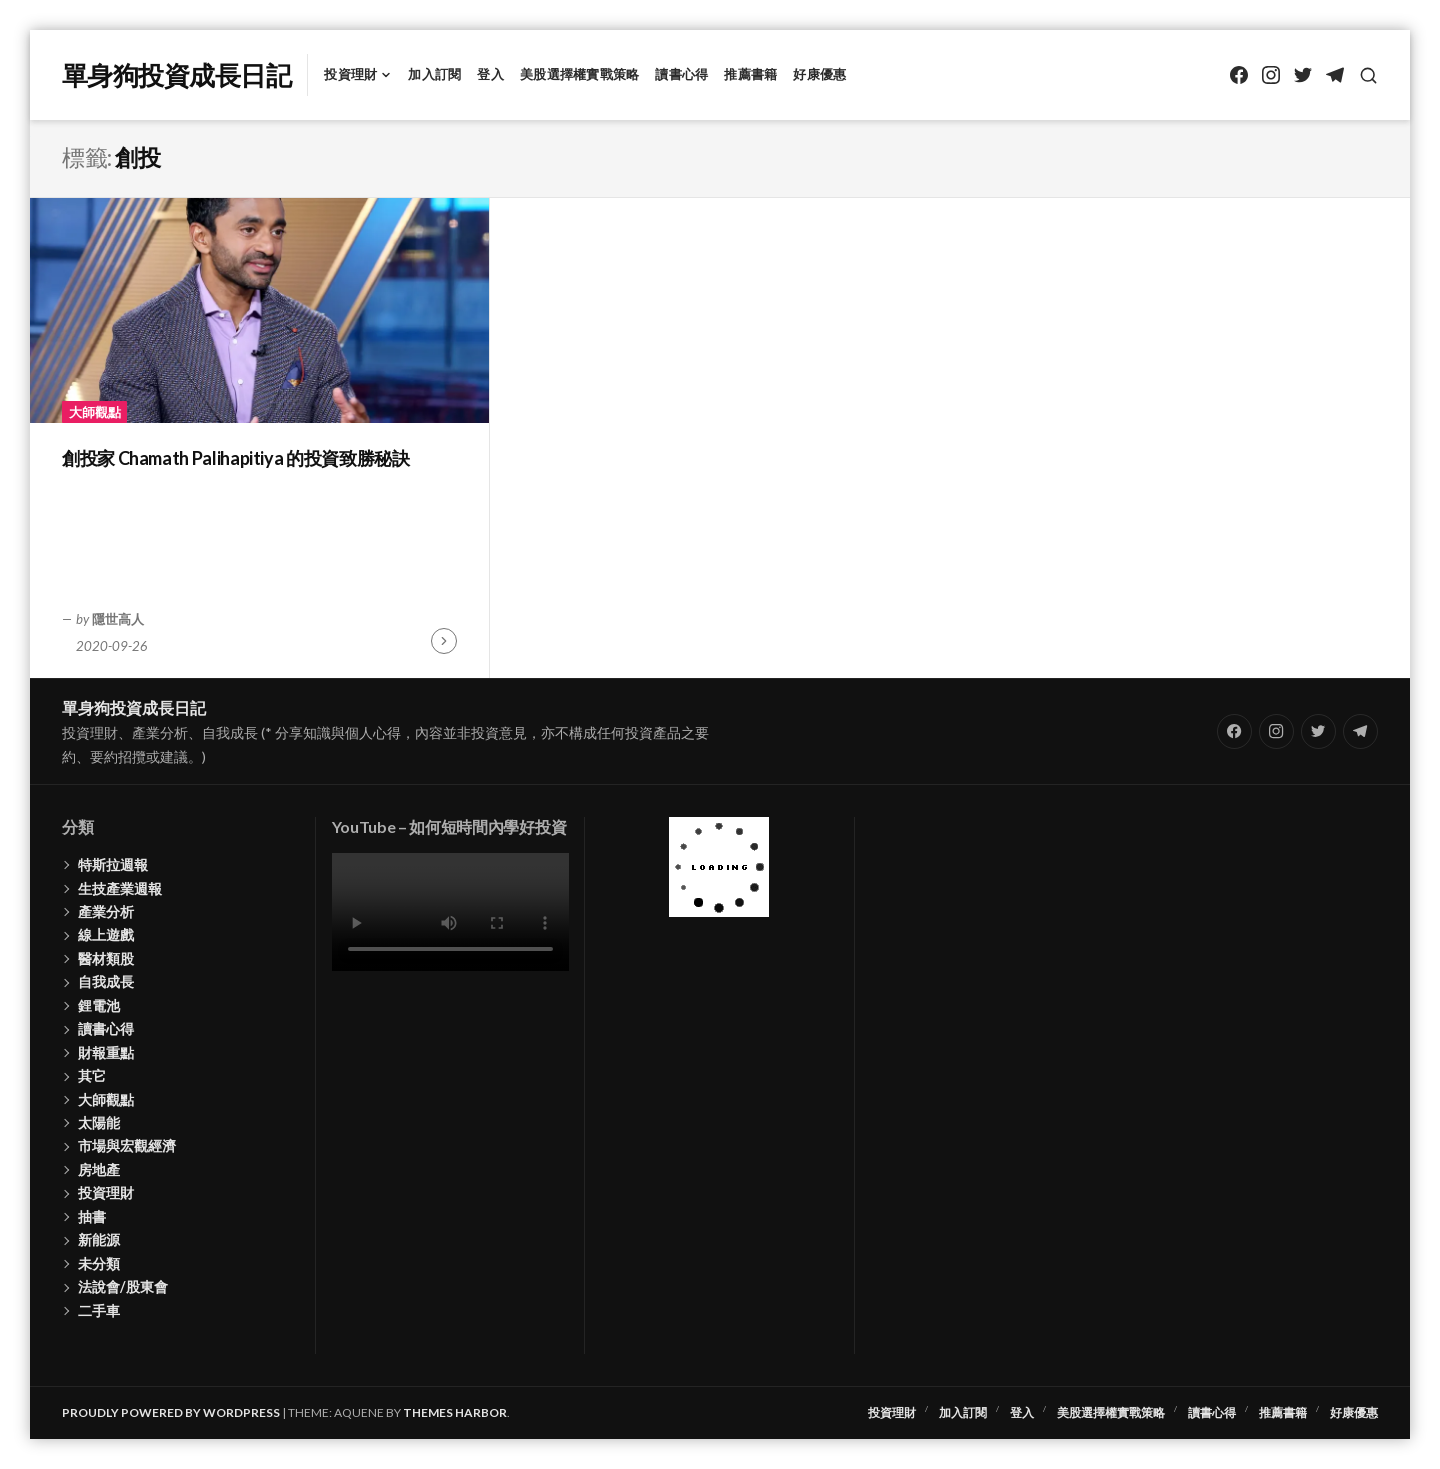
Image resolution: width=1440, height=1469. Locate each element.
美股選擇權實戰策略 (579, 74)
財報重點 (106, 1052)
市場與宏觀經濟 (127, 1145)
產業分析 (106, 911)
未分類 (99, 1263)
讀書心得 (681, 74)
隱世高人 (118, 619)
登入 (490, 74)
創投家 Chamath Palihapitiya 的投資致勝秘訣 (235, 458)
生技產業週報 (120, 888)
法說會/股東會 (123, 1286)
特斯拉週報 (113, 864)
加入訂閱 (434, 74)
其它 (92, 1075)
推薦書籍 (750, 74)
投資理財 (350, 74)
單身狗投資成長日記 (176, 75)
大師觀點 (95, 412)
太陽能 (99, 1122)
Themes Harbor (455, 1412)
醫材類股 (106, 958)
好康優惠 (819, 74)
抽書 (92, 1216)
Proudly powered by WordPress (171, 1412)
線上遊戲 (106, 934)
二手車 (99, 1310)
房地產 (99, 1169)
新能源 (99, 1239)
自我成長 (106, 981)
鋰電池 (99, 1005)
